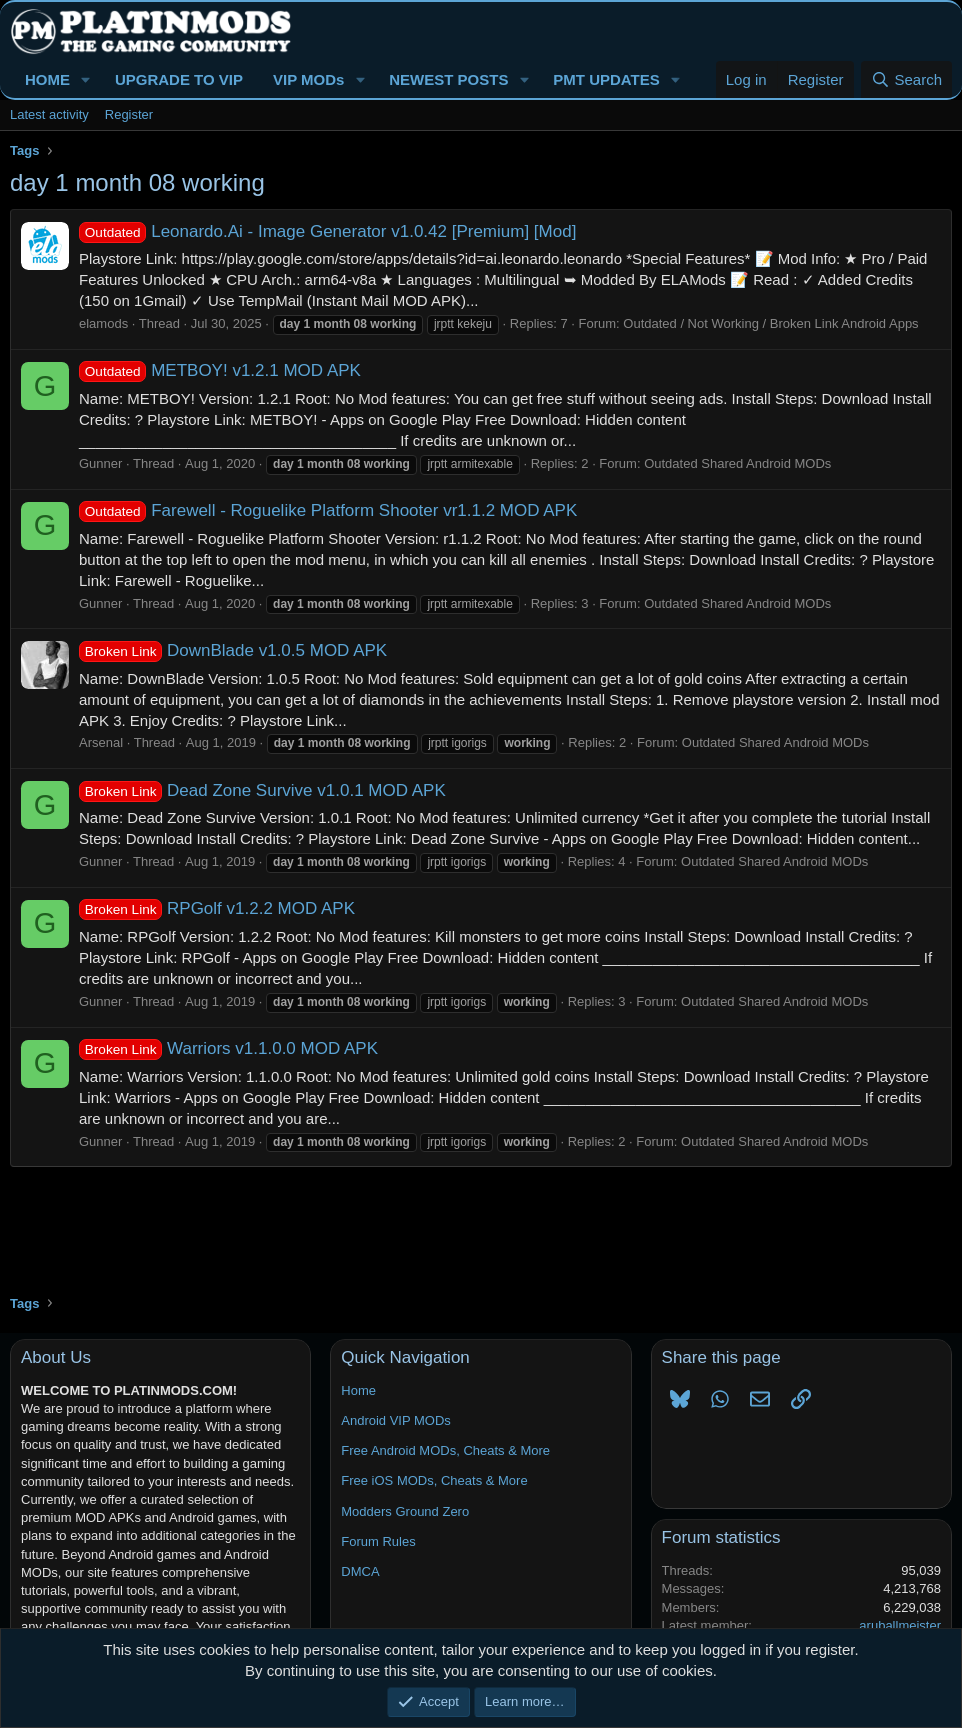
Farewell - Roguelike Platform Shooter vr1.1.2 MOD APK (328, 510)
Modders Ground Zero (405, 1511)
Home (358, 1390)
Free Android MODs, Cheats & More (445, 1450)
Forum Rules (378, 1541)
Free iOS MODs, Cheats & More (434, 1480)
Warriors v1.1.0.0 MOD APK (228, 1048)
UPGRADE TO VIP (179, 79)
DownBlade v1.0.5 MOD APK (233, 650)
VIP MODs (308, 79)
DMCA (360, 1571)
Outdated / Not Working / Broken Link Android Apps (770, 323)
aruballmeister (900, 1625)
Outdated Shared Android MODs (737, 463)
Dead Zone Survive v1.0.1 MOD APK (262, 790)
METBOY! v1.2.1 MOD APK (220, 370)
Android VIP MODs (396, 1420)
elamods (103, 323)
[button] (86, 79)
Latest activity (49, 114)
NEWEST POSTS (448, 79)
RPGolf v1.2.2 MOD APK (217, 908)
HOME (47, 79)
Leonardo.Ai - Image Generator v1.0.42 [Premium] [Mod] (327, 231)
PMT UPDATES (606, 79)
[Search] (906, 79)
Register (129, 114)
